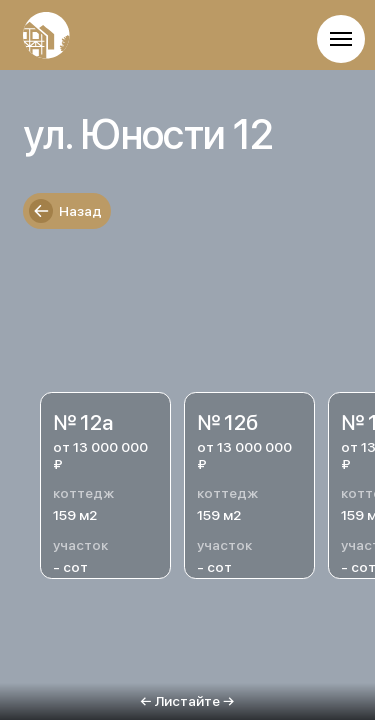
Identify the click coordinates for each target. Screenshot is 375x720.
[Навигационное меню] (341, 39)
